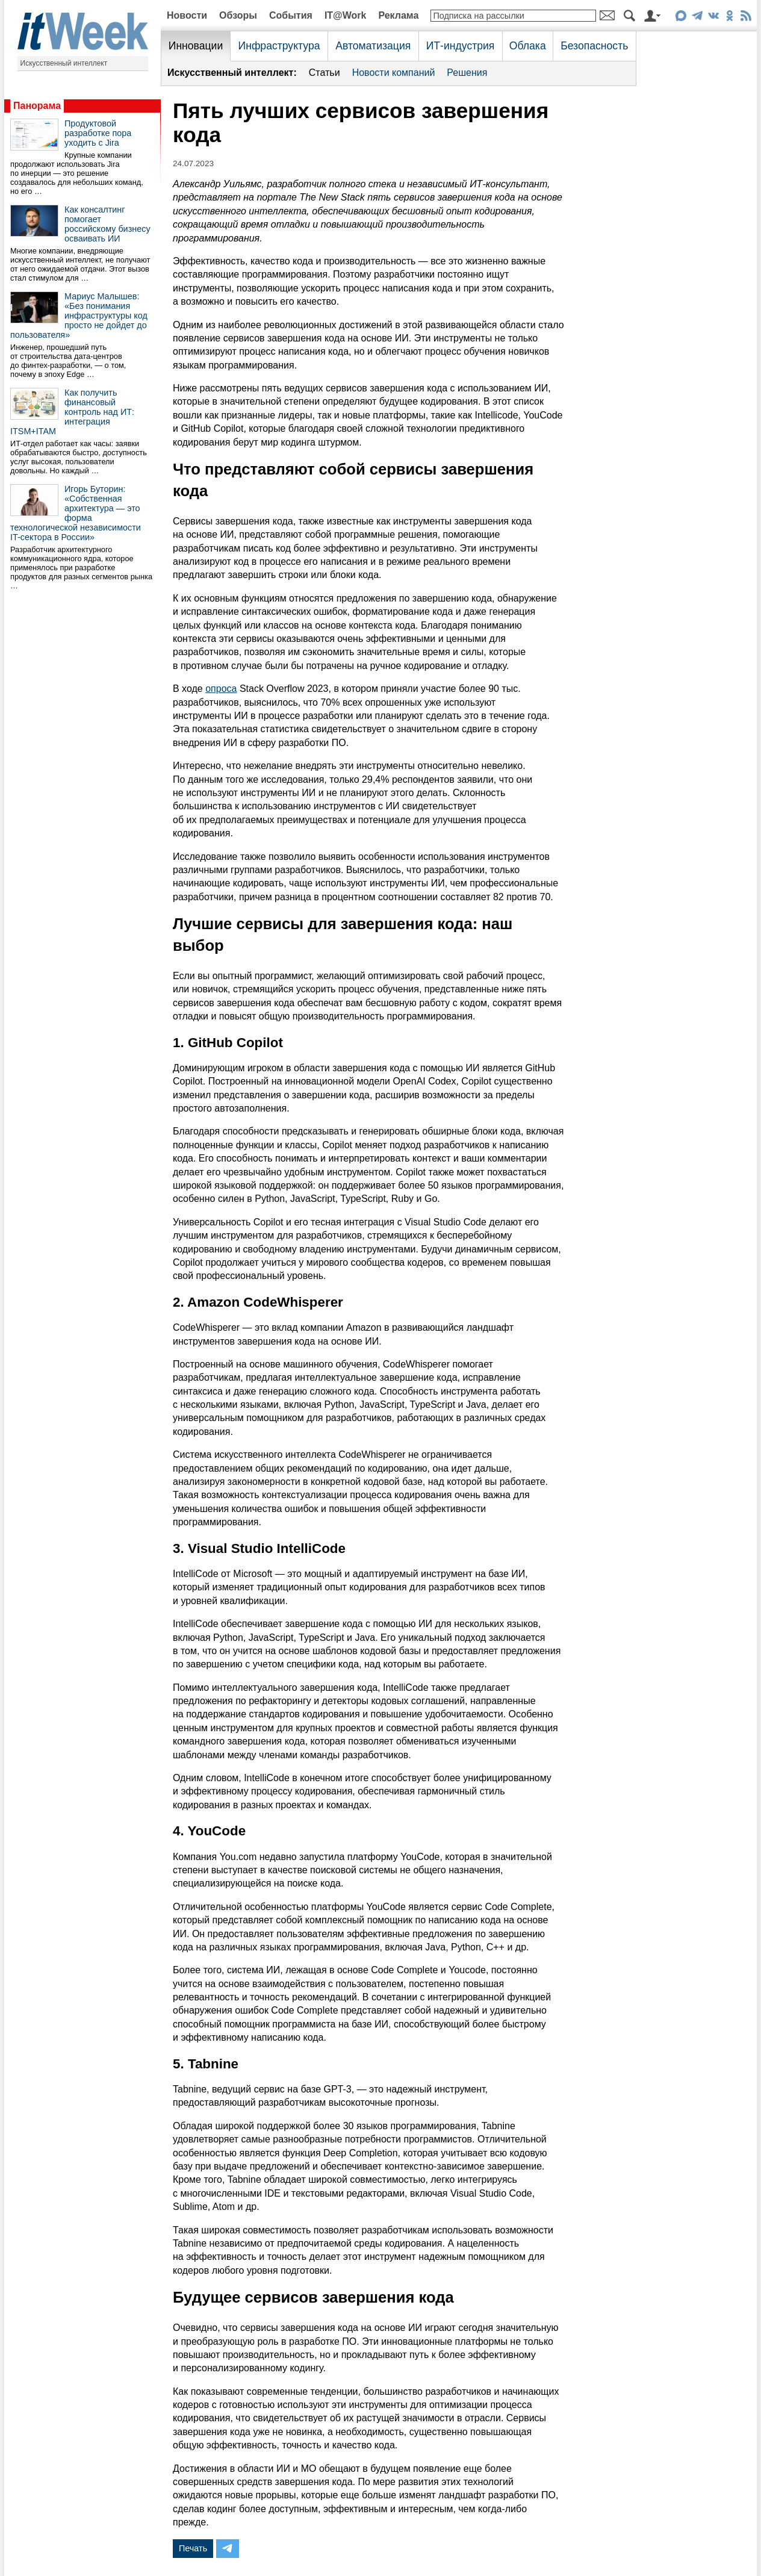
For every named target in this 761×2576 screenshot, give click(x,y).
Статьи (324, 72)
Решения (467, 72)
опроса (221, 688)
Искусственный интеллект (64, 63)
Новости (187, 15)
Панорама (37, 106)
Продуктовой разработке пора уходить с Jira (97, 133)
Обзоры (238, 15)
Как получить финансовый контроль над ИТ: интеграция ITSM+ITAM (72, 412)
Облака (527, 46)
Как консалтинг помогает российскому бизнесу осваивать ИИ (107, 224)
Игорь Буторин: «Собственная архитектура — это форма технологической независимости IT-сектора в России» (75, 513)
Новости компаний (393, 72)
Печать (193, 2548)
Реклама (398, 15)
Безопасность (594, 46)
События (290, 15)
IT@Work (346, 15)
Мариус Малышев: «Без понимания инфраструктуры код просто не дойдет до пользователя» (79, 315)
